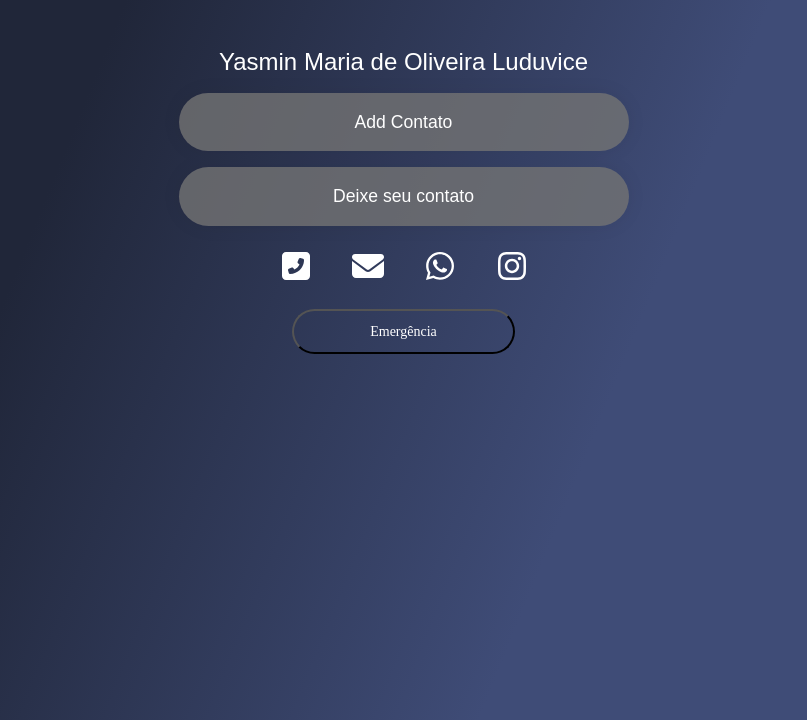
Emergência (403, 331)
